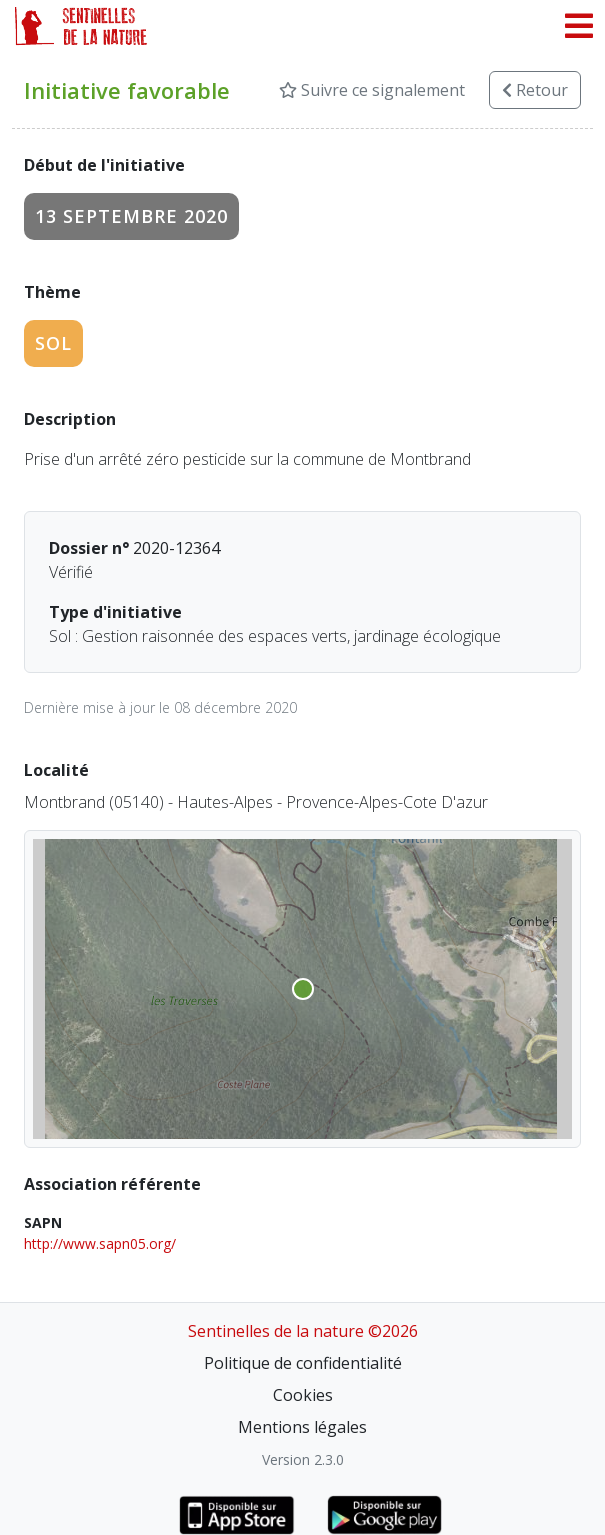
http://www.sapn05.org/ (100, 1243)
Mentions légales (302, 1427)
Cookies (303, 1395)
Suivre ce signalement (372, 90)
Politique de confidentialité (303, 1363)
